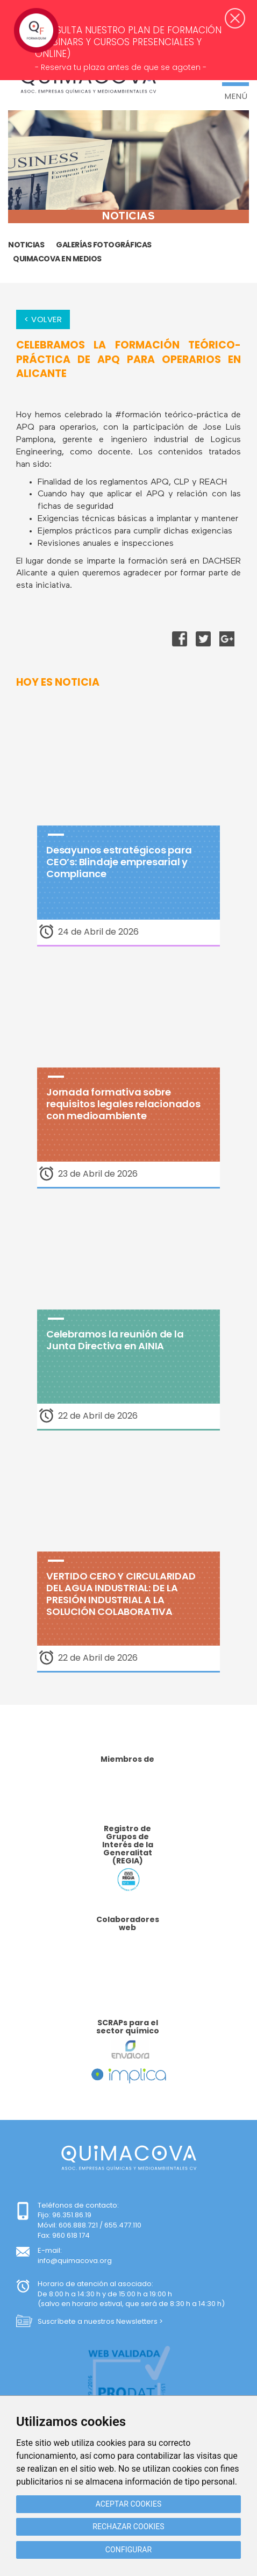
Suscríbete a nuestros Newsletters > (100, 2321)
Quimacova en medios (57, 258)
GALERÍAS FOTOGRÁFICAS (104, 244)
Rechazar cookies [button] (128, 2526)
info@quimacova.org (75, 2260)
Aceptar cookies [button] (129, 2504)
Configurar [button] (128, 2549)
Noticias (26, 244)
